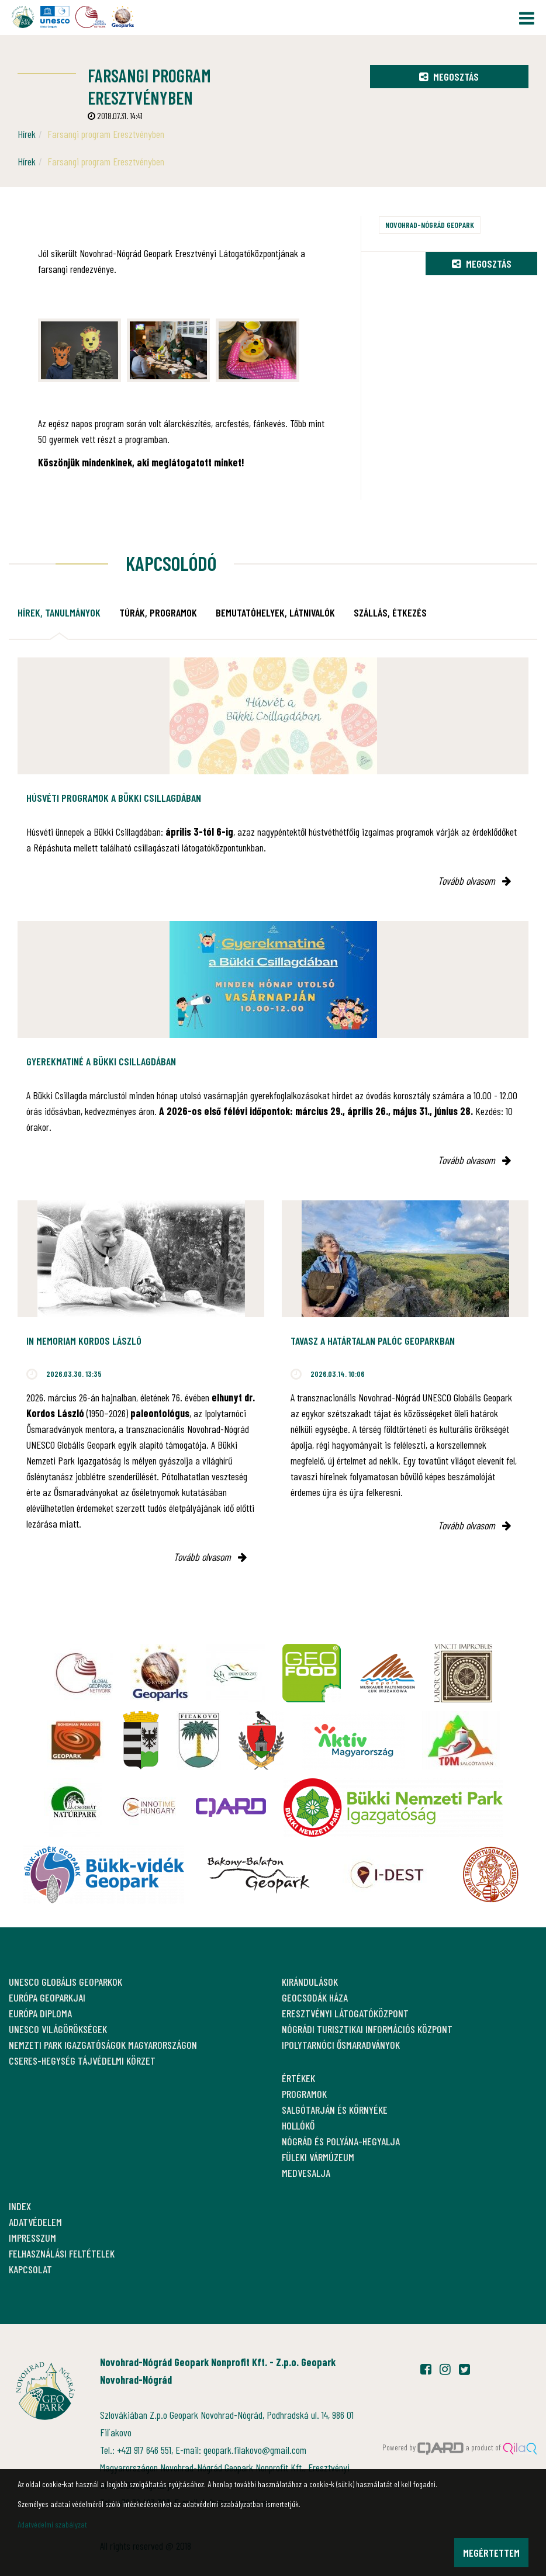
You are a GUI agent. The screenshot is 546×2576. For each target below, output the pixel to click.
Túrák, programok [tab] (158, 612)
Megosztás (449, 76)
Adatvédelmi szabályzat (52, 2524)
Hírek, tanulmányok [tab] (59, 612)
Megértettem (491, 2552)
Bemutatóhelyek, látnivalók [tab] (275, 612)
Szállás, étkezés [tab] (390, 612)
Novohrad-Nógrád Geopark (429, 225)
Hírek (27, 133)
